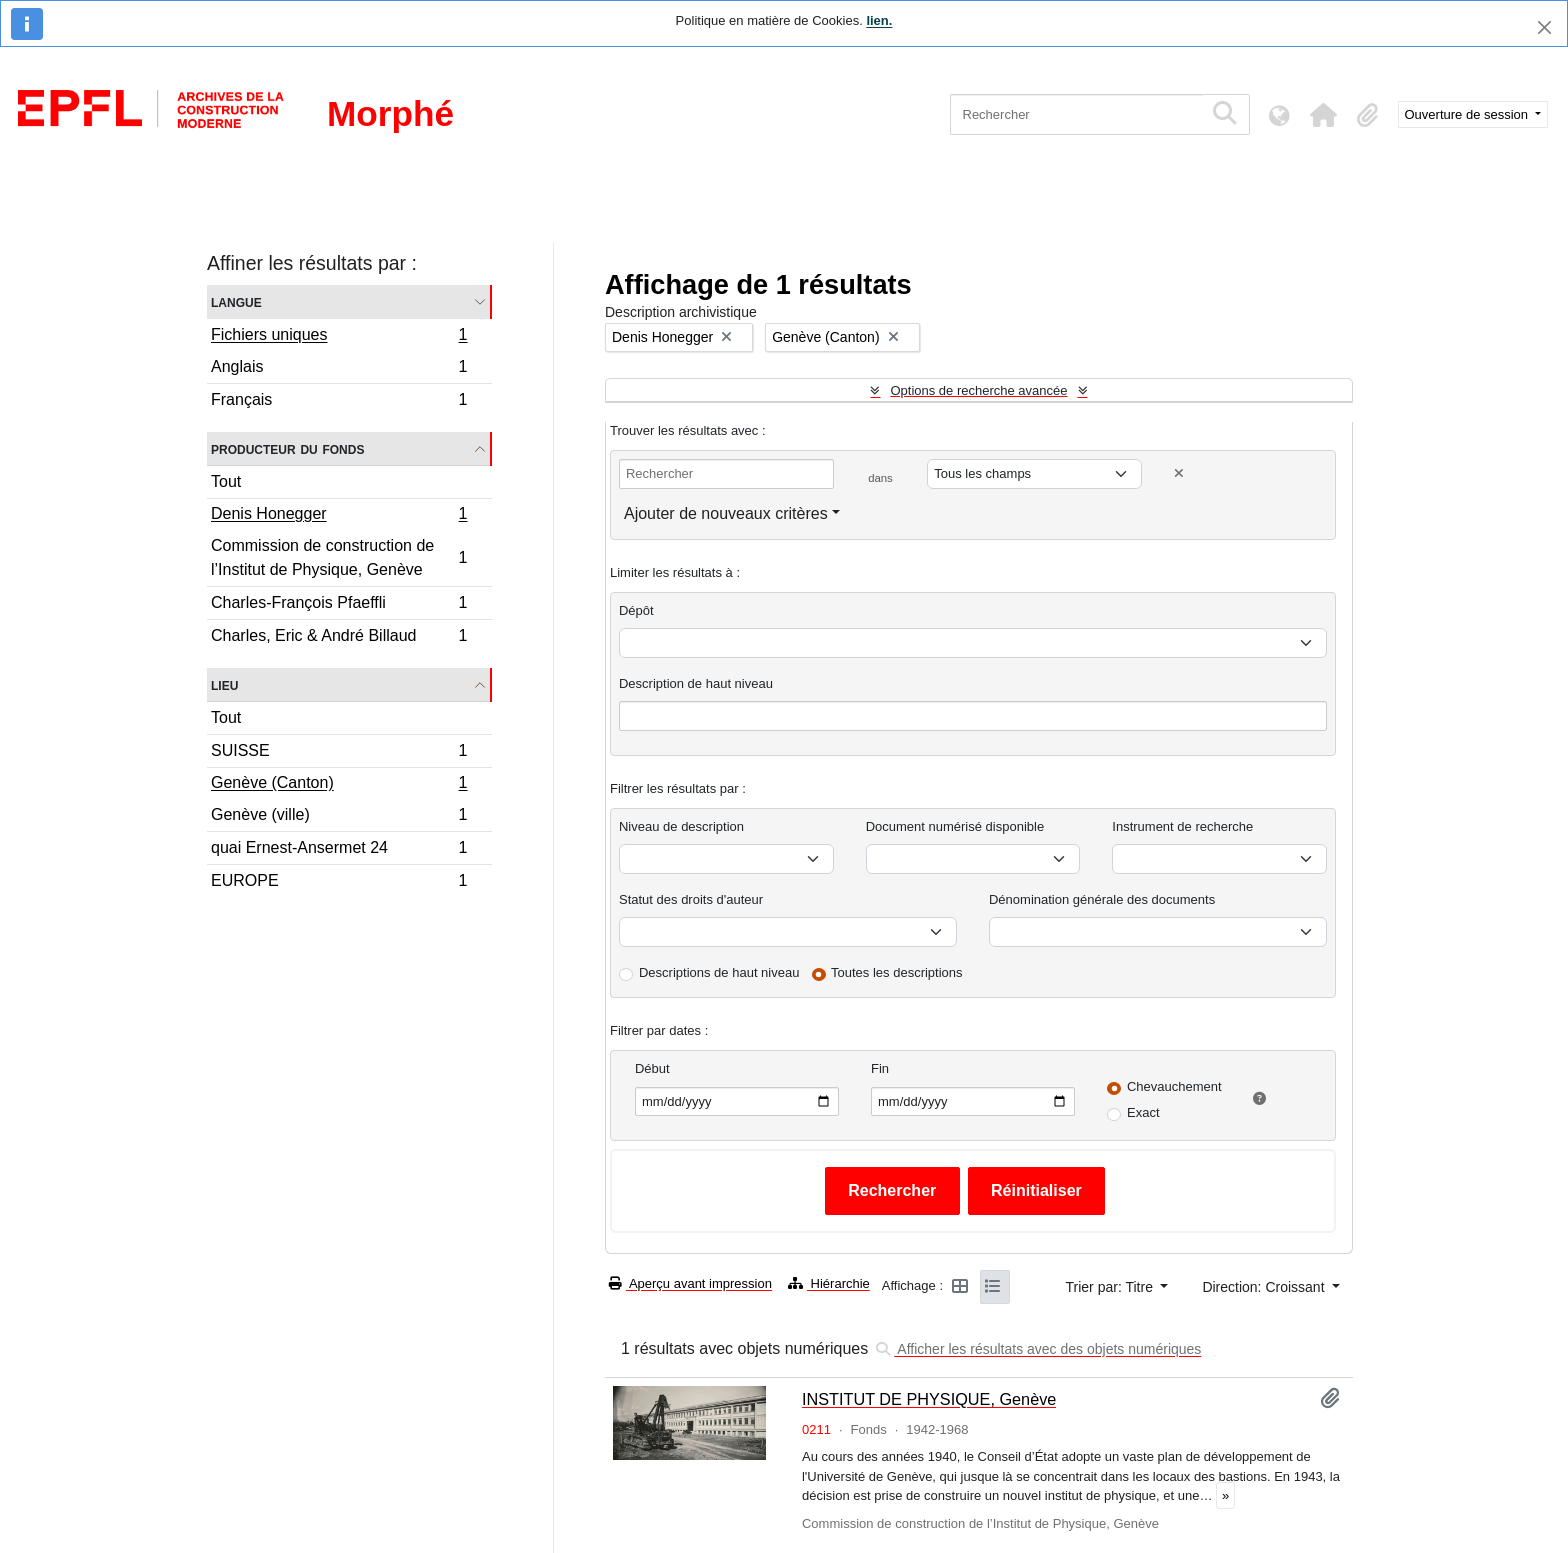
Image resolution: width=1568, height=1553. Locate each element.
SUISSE (339, 753)
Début (652, 1068)
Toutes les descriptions (897, 972)
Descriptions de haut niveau (719, 972)
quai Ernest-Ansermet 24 (339, 850)
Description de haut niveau (696, 683)
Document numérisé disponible (955, 826)
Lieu (224, 684)
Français (339, 402)
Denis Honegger (339, 516)
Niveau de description (681, 826)
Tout (226, 481)
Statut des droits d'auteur (691, 899)
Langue (236, 301)
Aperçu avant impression (690, 1283)
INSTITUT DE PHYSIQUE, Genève (929, 1399)
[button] (1324, 115)
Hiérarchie (829, 1283)
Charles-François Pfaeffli (339, 605)
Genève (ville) (339, 817)
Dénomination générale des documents (1102, 899)
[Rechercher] (1076, 114)
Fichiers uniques (339, 337)
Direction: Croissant (1265, 1287)
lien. (879, 20)
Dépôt (636, 610)
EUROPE (339, 883)
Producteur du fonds (287, 448)
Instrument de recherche (1182, 826)
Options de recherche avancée (978, 390)
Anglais (339, 369)
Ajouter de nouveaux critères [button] (726, 513)
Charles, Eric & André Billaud (339, 638)
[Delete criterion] (1179, 473)
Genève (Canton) (339, 785)
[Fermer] (1544, 27)
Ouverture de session (1468, 114)
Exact (1143, 1112)
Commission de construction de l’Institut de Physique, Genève (339, 557)
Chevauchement (1174, 1086)
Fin (880, 1068)
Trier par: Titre (1111, 1287)
